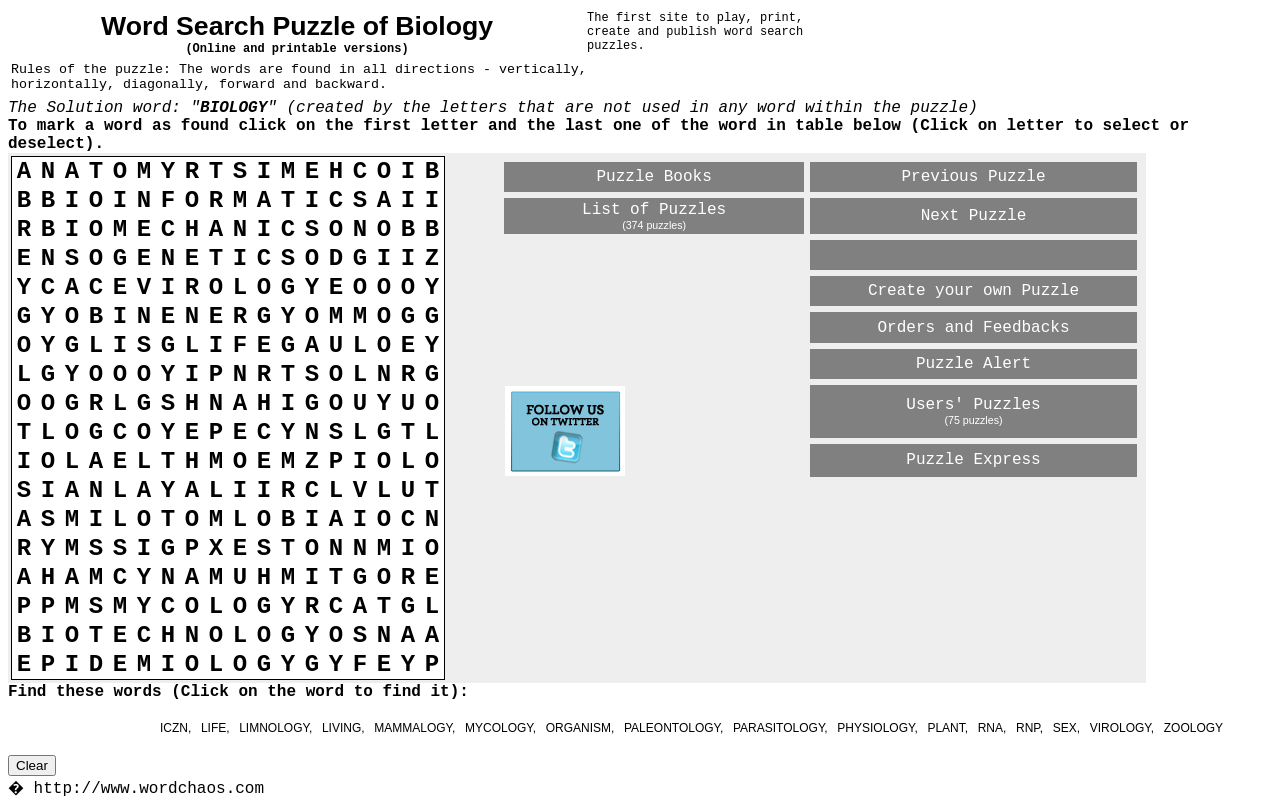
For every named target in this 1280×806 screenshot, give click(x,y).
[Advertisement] (739, 514)
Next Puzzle (974, 216)
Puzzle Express (973, 460)
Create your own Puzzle (973, 291)
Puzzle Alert (973, 364)
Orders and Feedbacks (973, 328)
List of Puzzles (654, 210)
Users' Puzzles (973, 405)
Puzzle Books (654, 177)
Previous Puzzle (973, 177)
